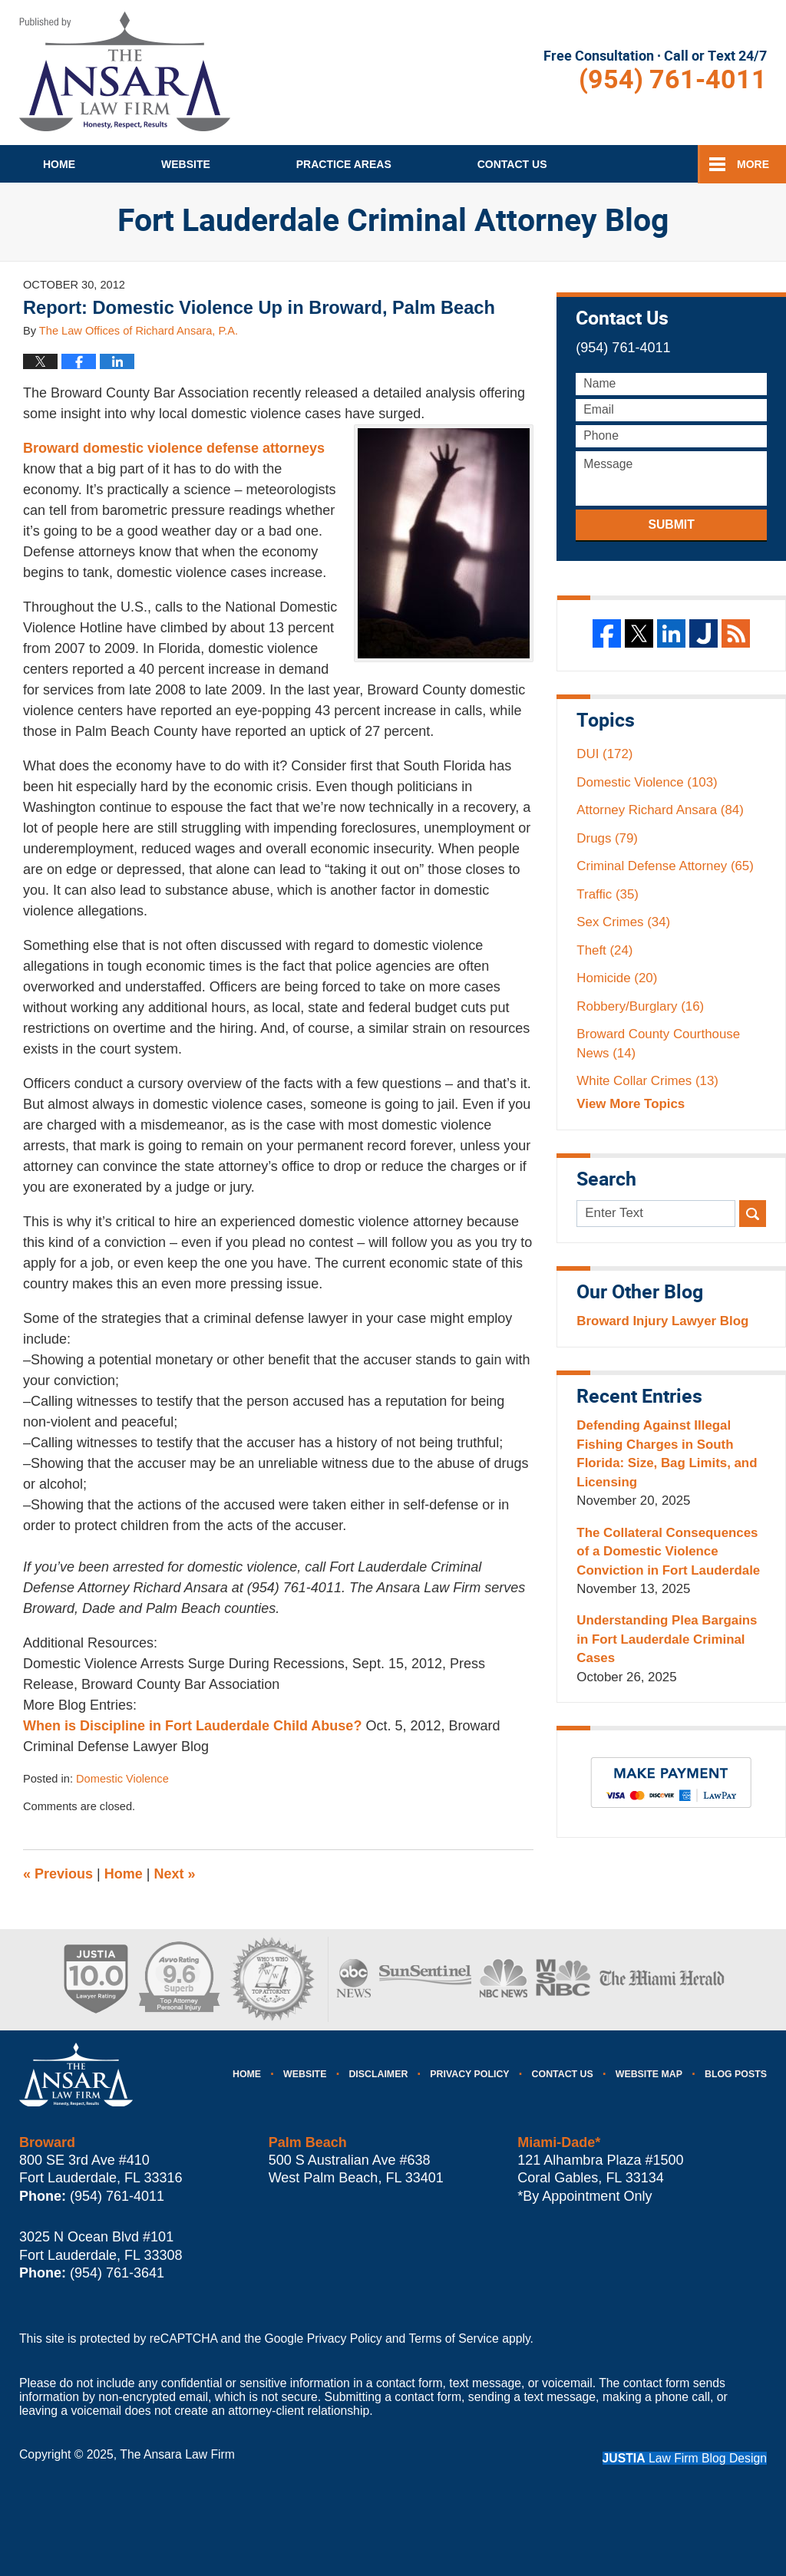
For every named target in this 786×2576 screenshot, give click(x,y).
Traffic (607, 894)
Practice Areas (343, 164)
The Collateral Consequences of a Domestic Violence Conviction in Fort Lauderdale (668, 1551)
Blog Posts (736, 2074)
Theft (604, 950)
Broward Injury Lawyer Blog (662, 1321)
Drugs (607, 838)
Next (175, 1874)
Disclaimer (378, 2074)
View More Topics (630, 1104)
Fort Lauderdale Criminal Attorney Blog (124, 71)
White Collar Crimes (647, 1081)
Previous (58, 1874)
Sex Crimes (623, 922)
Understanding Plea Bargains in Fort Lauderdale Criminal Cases (666, 1639)
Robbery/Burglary (640, 1006)
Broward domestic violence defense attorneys (174, 448)
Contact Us (562, 2074)
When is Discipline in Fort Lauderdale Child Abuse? (194, 1725)
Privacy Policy (469, 2074)
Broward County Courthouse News (658, 1043)
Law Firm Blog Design (685, 2458)
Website (185, 164)
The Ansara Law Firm (177, 2454)
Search (752, 1213)
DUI (604, 754)
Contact (512, 164)
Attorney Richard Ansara (659, 810)
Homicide (616, 978)
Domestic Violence (122, 1779)
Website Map (649, 2074)
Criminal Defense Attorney (665, 866)
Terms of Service (453, 2338)
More (753, 164)
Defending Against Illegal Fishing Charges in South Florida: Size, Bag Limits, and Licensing (666, 1453)
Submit (671, 524)
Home (59, 164)
